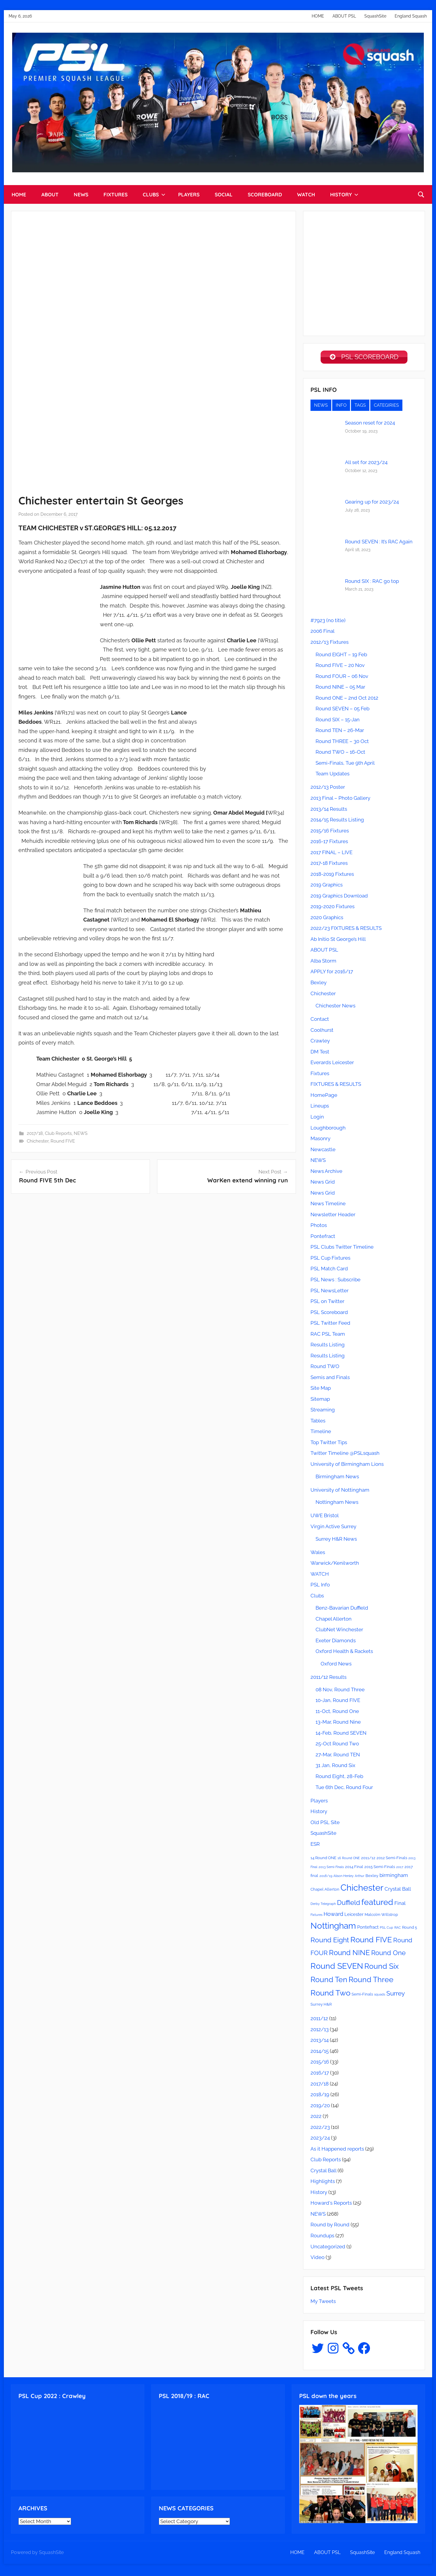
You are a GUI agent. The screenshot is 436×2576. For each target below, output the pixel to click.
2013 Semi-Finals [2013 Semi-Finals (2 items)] (331, 1869)
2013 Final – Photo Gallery (340, 800)
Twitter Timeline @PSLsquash (344, 1455)
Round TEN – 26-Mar (340, 732)
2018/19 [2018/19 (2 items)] (325, 1878)
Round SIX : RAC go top (372, 583)
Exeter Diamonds (336, 1643)
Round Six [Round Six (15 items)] (381, 1968)
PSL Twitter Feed (330, 1325)
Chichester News (335, 1008)
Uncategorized (327, 2249)
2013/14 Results (328, 811)
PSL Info (320, 1587)
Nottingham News (337, 1504)
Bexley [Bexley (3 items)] (372, 1877)
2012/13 (319, 2031)
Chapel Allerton (334, 1621)
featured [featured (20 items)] (377, 1904)
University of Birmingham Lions (347, 1466)
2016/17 (319, 2075)
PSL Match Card (329, 1271)
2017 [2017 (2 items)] (399, 1869)
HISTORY (344, 194)
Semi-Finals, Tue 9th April (345, 765)
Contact (319, 1021)
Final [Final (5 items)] (400, 1905)
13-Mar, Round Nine (338, 1724)
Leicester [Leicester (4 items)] (353, 1916)
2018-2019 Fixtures (332, 876)
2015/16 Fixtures (329, 833)
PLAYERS (189, 194)
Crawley (320, 1043)
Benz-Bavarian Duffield (342, 1610)
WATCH (306, 194)
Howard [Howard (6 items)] (333, 1916)
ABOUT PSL (344, 16)
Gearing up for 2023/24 (372, 504)
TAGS (360, 407)
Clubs (317, 1598)
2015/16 (319, 2064)
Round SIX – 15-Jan (338, 722)
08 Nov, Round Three (340, 1692)
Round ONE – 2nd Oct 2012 (347, 700)
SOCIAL (224, 194)
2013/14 (319, 2042)
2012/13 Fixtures (329, 644)
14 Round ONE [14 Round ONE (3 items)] (323, 1860)
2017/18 (35, 1133)
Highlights (322, 2183)
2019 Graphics (326, 887)
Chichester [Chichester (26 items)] (362, 1889)
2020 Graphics (326, 919)
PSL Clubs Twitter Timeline (342, 1249)
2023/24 (320, 2140)
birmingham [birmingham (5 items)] (393, 1877)
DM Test (319, 1054)
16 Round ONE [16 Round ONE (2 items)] (349, 1860)
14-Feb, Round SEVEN (341, 1735)
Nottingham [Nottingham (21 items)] (333, 1928)
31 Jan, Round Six (335, 1767)
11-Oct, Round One (337, 1713)
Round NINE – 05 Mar (340, 689)
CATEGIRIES (386, 407)
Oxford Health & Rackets (344, 1653)
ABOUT (50, 194)
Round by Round (329, 2227)
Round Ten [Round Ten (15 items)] (328, 1981)
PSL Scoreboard (329, 1314)
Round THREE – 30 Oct (342, 743)
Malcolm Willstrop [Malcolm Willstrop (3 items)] (381, 1916)
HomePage (323, 1097)
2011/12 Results (328, 1679)
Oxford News (336, 1666)
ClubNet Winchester (339, 1632)
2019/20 (320, 2107)
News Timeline (328, 1206)
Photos (318, 1227)
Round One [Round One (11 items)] (388, 1955)
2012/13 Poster (327, 789)
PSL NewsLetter (329, 1293)
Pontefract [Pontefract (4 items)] (368, 1929)
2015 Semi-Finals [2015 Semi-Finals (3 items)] (379, 1869)
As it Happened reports (337, 2151)
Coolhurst (321, 1032)
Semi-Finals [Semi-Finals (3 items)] (362, 1996)
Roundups (322, 2238)
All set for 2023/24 (366, 464)
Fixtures (319, 1075)
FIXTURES (115, 194)
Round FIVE (63, 1141)
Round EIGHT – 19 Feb (341, 657)
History (318, 1813)
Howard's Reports (331, 2205)
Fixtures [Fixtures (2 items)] (316, 1917)
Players (319, 1803)
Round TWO (324, 1368)
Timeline (320, 1433)
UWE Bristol (324, 1517)
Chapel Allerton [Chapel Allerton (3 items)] (324, 1891)
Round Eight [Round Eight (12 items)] (329, 1942)
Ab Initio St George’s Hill (338, 941)
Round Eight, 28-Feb (339, 1778)
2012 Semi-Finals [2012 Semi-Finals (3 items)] (392, 1860)
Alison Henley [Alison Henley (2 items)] (343, 1878)
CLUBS (154, 194)
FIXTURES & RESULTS (335, 1086)
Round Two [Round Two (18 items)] (330, 1994)
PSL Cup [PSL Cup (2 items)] (386, 1929)
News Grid (322, 1184)
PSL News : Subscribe (335, 1282)
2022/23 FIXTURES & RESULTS (346, 930)
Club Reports (58, 1133)
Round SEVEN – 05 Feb (342, 711)
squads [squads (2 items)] (379, 1996)
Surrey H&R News (336, 1541)
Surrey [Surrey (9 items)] (395, 1995)
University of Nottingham (339, 1492)
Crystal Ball (323, 2173)
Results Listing (327, 1347)
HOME (318, 16)
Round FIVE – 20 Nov (340, 667)
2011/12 (319, 2020)
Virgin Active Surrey (333, 1528)
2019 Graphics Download (339, 898)
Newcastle (322, 1151)
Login (317, 1119)
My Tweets (323, 2303)
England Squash (411, 16)
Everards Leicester (332, 1064)
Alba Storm (323, 963)
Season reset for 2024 (370, 425)
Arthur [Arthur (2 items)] (359, 1878)
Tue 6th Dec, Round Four (344, 1789)
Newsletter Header (332, 1217)
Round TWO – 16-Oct (340, 754)
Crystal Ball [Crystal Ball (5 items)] (398, 1891)
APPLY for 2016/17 (331, 974)
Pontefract (322, 1238)
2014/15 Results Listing (337, 822)
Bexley (318, 985)
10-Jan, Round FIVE (338, 1702)
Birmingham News (337, 1479)
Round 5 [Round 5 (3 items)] (409, 1929)
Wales (317, 1554)
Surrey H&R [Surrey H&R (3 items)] (321, 2006)
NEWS (81, 194)
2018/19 (319, 2096)
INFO (341, 407)
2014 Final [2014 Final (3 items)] (354, 1869)
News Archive (326, 1173)
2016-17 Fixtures (329, 843)
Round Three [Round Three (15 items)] (371, 1981)
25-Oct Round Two (337, 1746)
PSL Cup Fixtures (330, 1260)
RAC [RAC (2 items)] (397, 1929)
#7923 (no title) (328, 622)
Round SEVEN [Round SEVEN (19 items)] (336, 1968)
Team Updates (332, 776)
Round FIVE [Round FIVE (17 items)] (371, 1941)
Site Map (320, 1390)
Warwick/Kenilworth (334, 1565)
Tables (317, 1423)
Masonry (320, 1140)
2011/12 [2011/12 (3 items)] (368, 1860)
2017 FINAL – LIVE (331, 854)
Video (317, 2259)
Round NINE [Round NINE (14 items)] (349, 1954)
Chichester (37, 1141)
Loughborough (328, 1130)
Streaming (322, 1412)
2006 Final (322, 633)
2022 (315, 2118)
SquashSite (375, 16)
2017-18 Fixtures (329, 865)
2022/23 (320, 2129)
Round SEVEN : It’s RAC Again (379, 544)
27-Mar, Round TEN (338, 1757)
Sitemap (320, 1401)
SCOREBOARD (265, 194)
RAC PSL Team (327, 1336)
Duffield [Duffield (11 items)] (348, 1904)
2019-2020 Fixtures (332, 908)
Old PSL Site (325, 1824)
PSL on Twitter (327, 1303)
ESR (315, 1846)
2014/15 (319, 2053)
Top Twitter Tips (328, 1444)
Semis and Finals (330, 1379)
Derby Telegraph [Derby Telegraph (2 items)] (323, 1906)
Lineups (319, 1108)
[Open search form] (421, 194)
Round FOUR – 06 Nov (342, 678)
